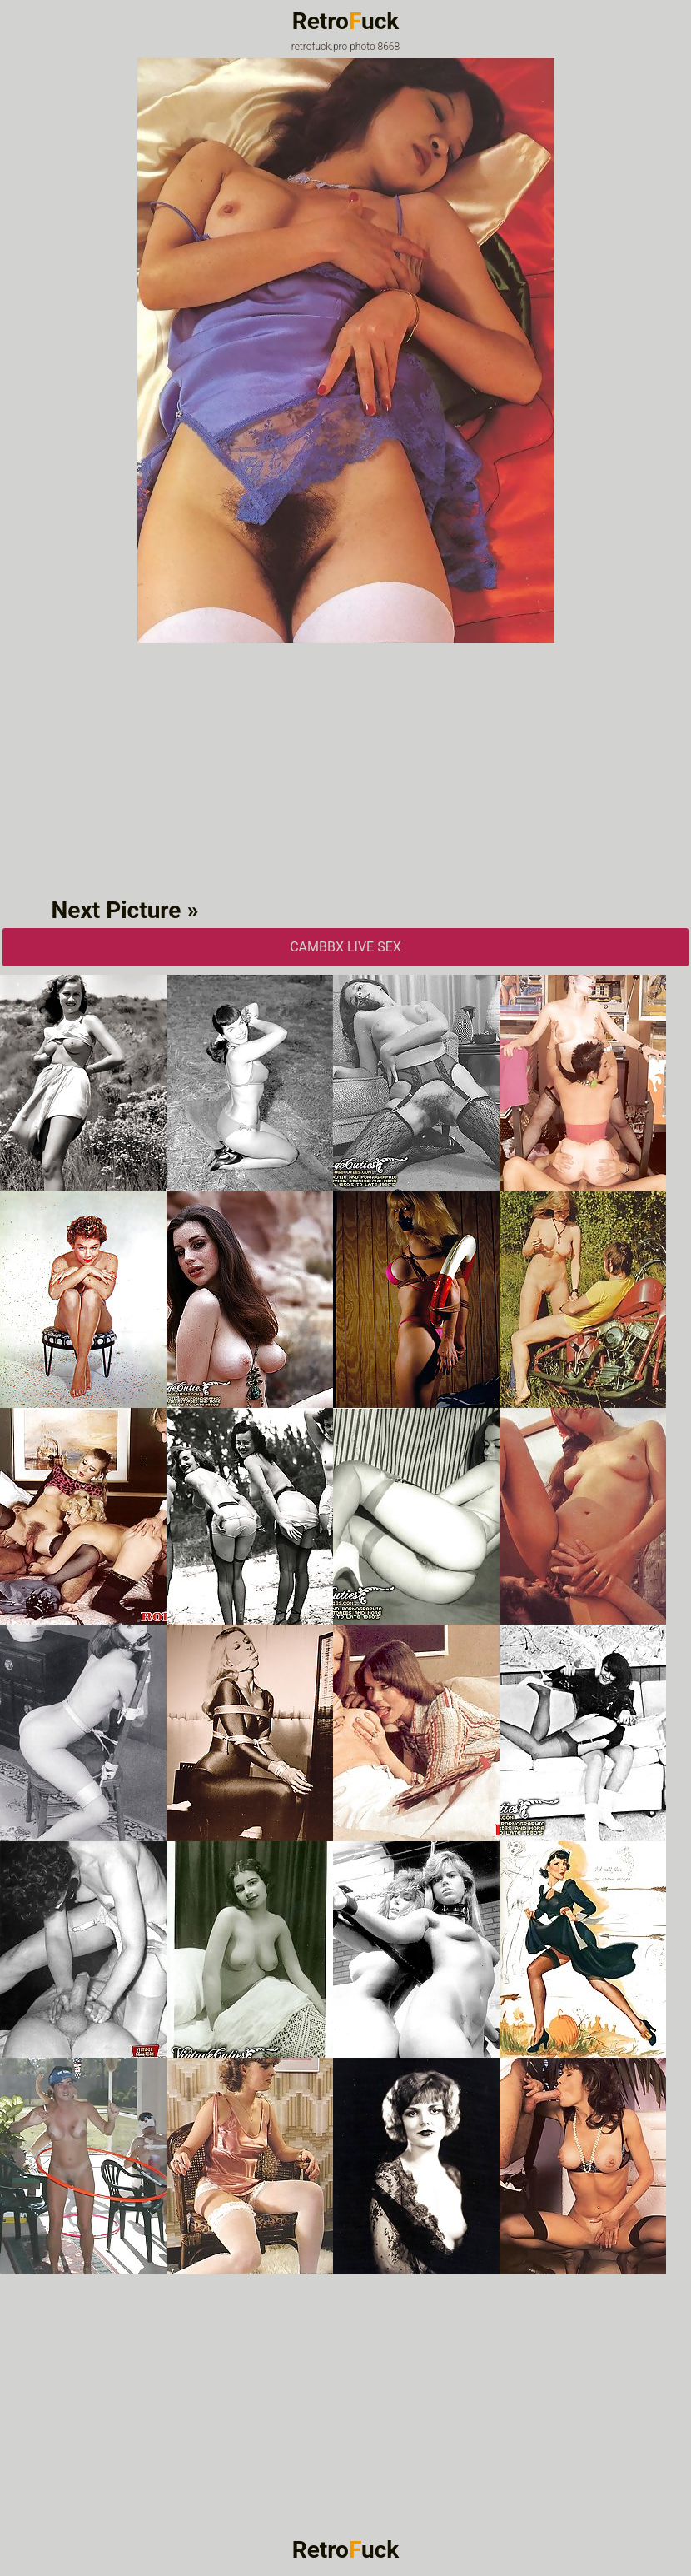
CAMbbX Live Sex (345, 947)
